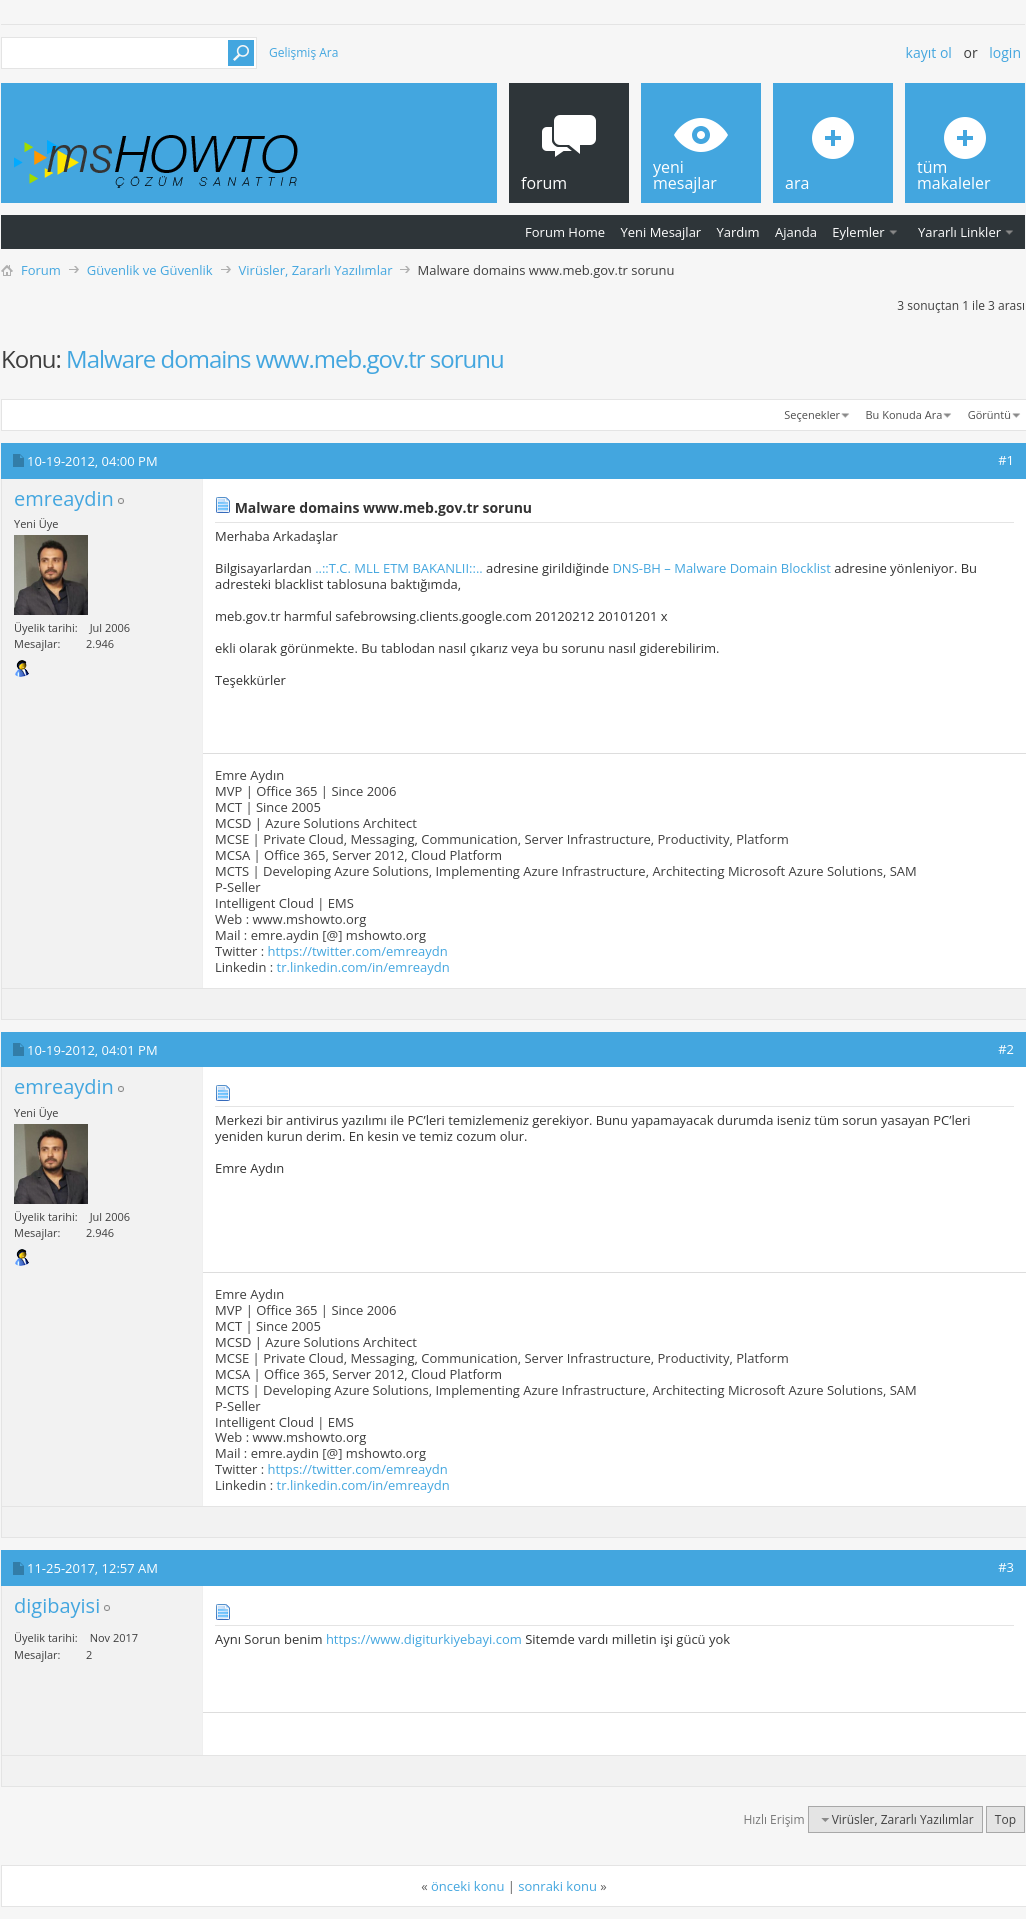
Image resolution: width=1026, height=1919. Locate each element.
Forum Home (565, 232)
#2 (1006, 1049)
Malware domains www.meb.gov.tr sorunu (285, 358)
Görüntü (989, 414)
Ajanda (796, 232)
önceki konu (467, 1886)
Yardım (738, 232)
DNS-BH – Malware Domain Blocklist (721, 568)
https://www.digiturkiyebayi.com (424, 1639)
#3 (1006, 1567)
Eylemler (858, 232)
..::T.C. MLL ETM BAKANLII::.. (399, 568)
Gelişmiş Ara (303, 52)
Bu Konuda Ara (904, 414)
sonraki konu (557, 1886)
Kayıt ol (929, 52)
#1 (1006, 460)
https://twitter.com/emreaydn (358, 951)
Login (1005, 52)
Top (1005, 1819)
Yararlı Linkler (959, 232)
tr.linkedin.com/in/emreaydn (363, 967)
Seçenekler (812, 414)
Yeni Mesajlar (660, 232)
